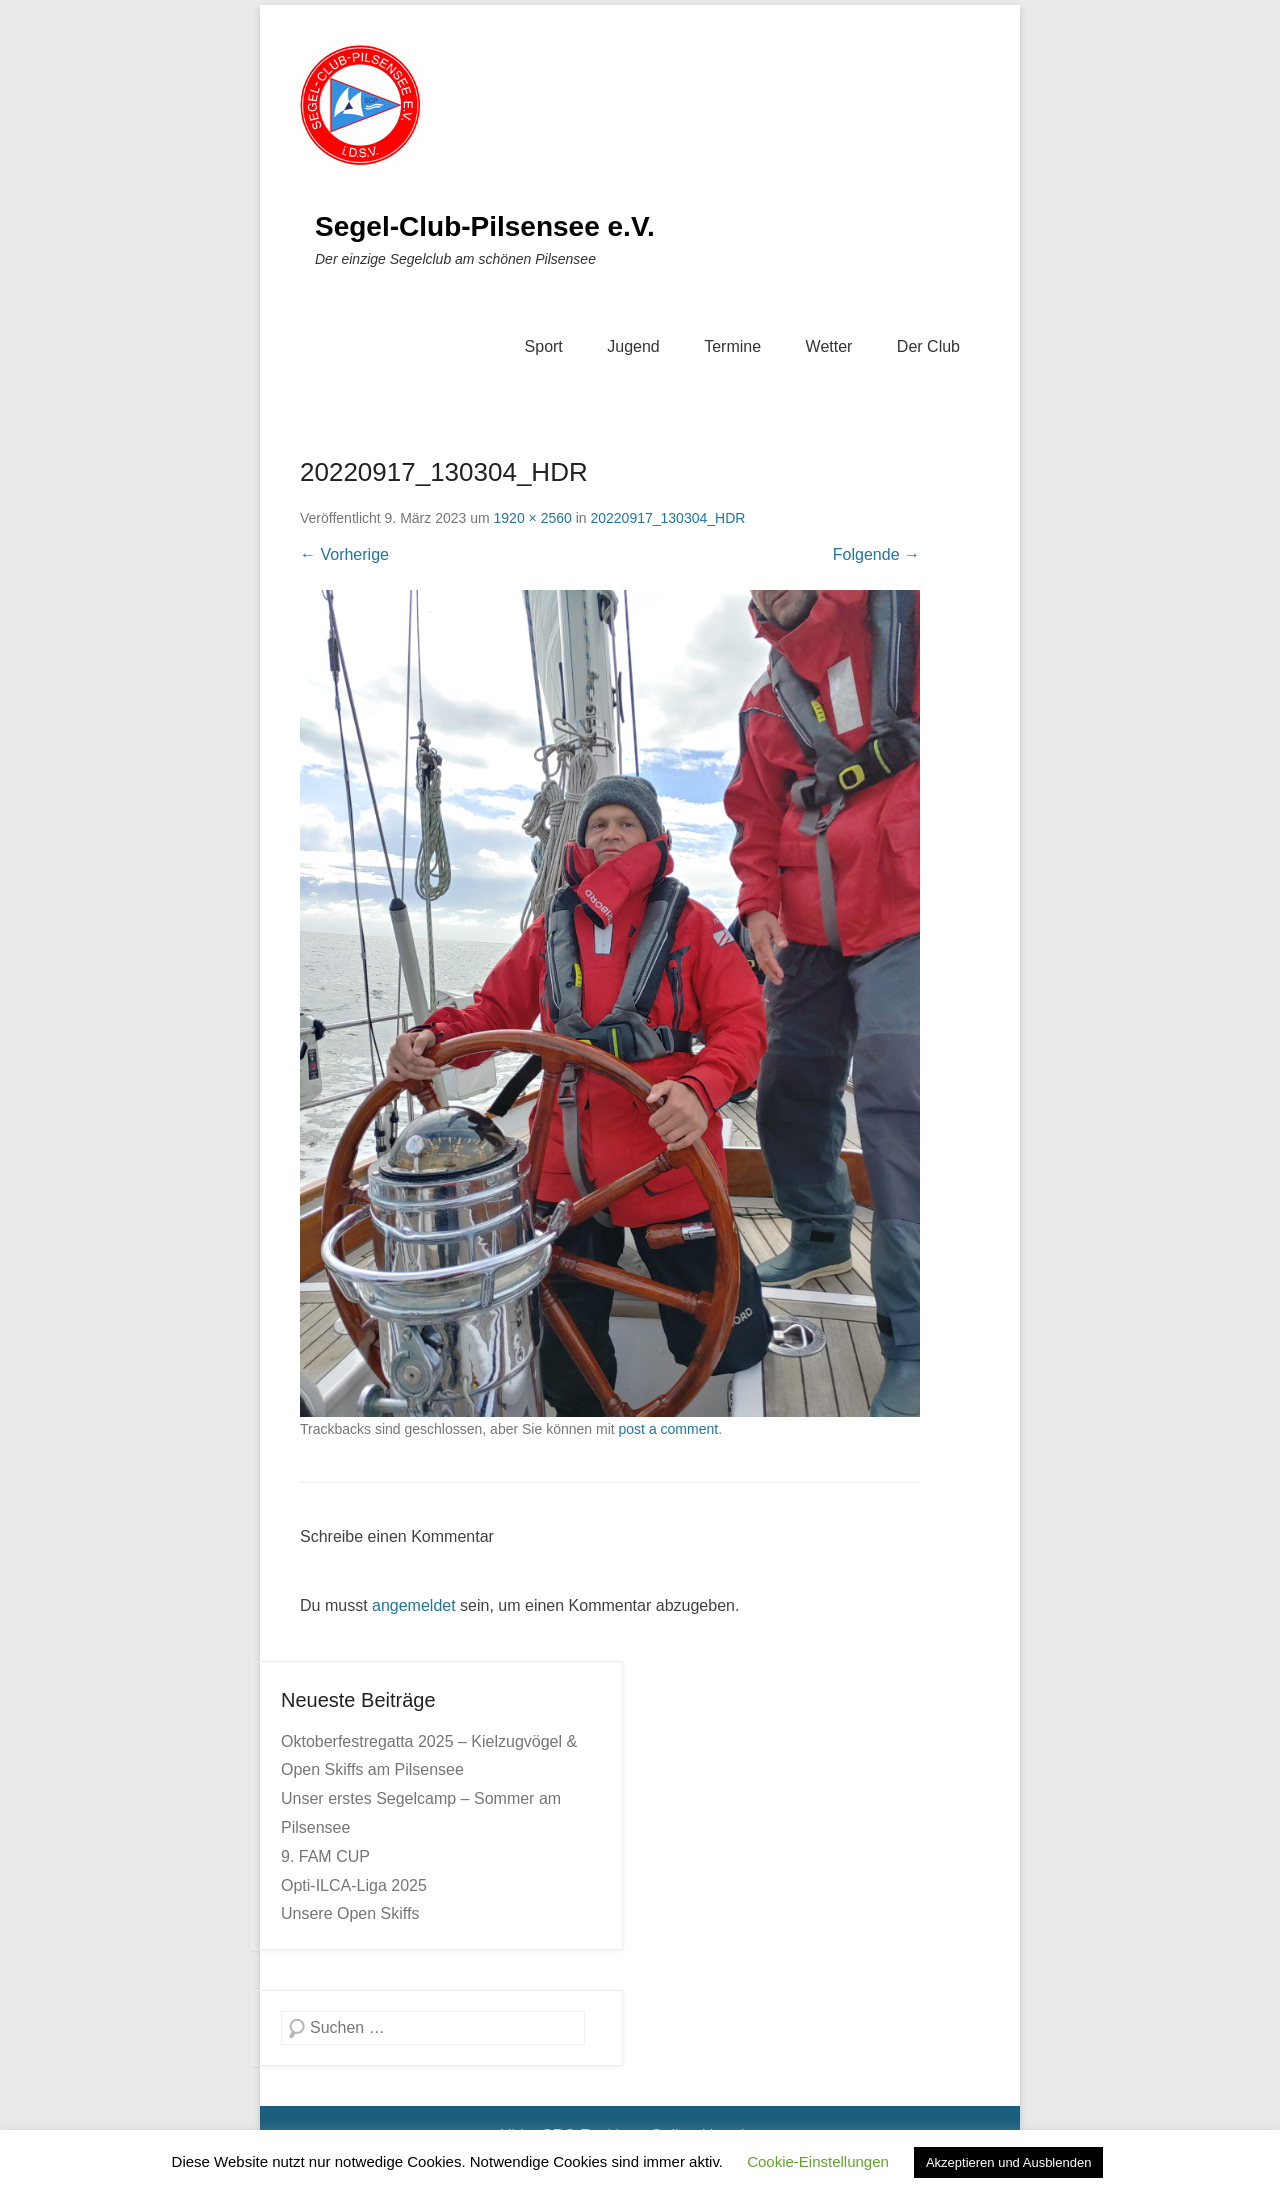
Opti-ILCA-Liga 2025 (354, 1885)
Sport (544, 346)
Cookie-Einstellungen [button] (818, 2161)
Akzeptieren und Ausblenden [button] (1009, 2162)
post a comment (669, 1429)
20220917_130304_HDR (667, 518)
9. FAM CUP (325, 1856)
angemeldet (414, 1605)
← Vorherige (344, 554)
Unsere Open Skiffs (350, 1913)
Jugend (633, 346)
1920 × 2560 (533, 518)
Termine (732, 346)
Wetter (829, 346)
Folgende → (876, 554)
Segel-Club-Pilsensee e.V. (485, 226)
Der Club (928, 346)
